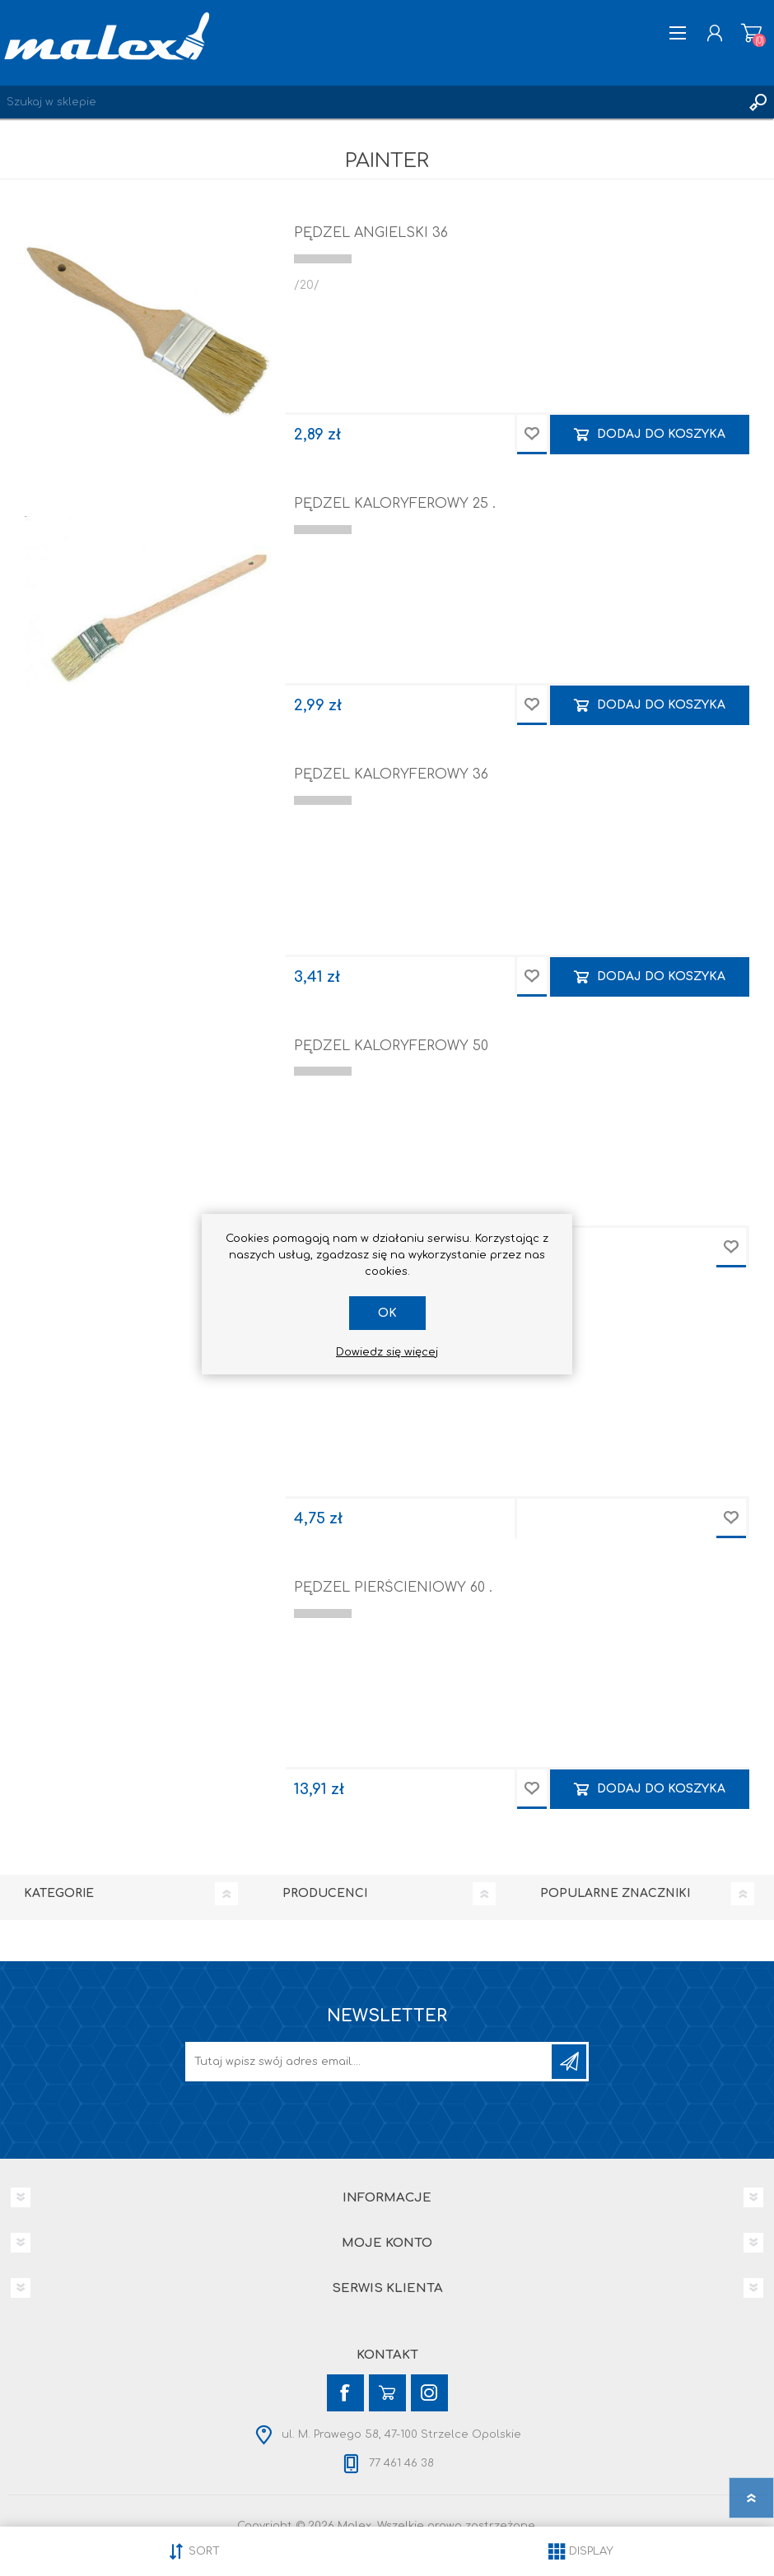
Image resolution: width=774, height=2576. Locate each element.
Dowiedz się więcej (387, 1352)
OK (387, 1313)
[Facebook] (345, 2392)
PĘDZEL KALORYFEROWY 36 (391, 774)
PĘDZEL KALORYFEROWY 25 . (395, 503)
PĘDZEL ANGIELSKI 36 (371, 233)
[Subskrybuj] (370, 2061)
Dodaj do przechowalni (532, 434)
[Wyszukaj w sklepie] (370, 102)
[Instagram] (429, 2392)
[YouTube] (387, 2392)
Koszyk (751, 33)
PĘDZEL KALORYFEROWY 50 (391, 1046)
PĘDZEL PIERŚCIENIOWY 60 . (393, 1587)
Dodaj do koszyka (661, 434)
